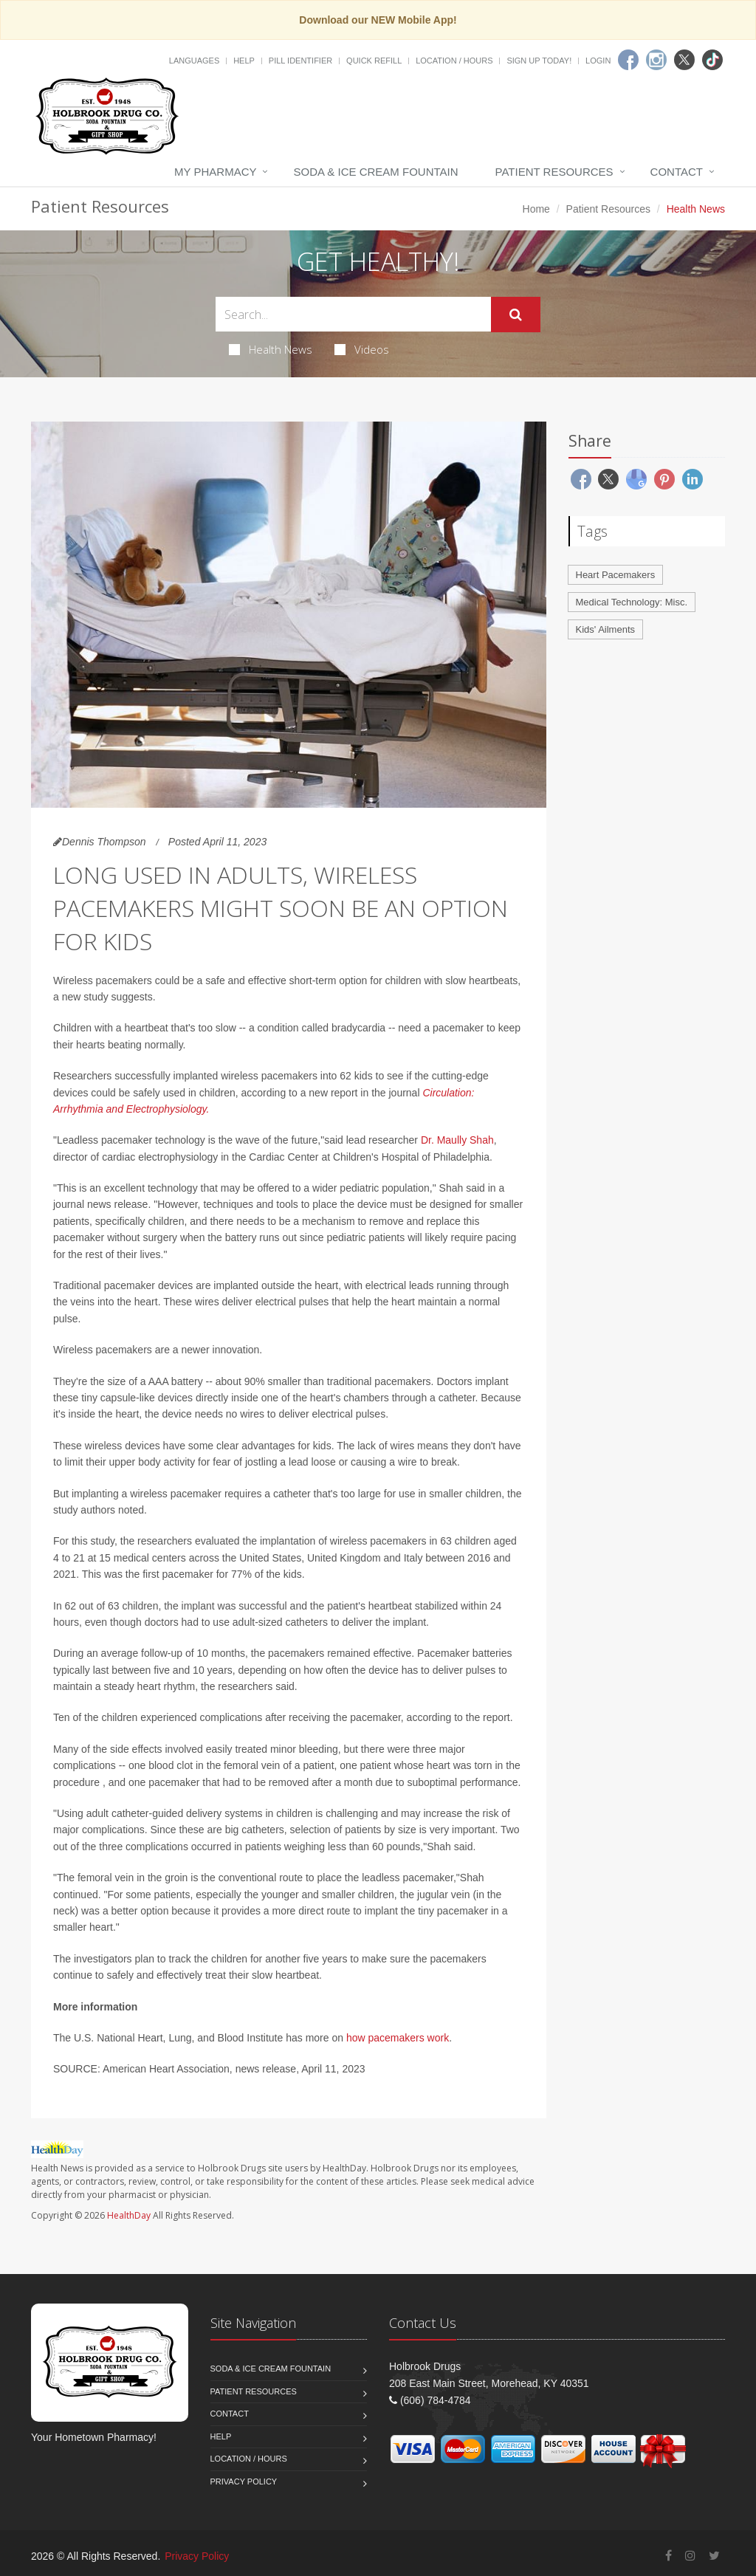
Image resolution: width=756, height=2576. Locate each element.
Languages (194, 60)
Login (598, 60)
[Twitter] (684, 59)
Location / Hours (454, 60)
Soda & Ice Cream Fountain (375, 171)
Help (244, 60)
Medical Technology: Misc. (632, 602)
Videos (361, 349)
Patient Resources (554, 171)
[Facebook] (628, 59)
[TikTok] (712, 59)
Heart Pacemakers (616, 574)
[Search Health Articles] (353, 314)
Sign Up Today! (538, 60)
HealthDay (129, 2215)
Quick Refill (374, 60)
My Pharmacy (215, 171)
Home (536, 209)
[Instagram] (656, 59)
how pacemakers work (397, 2038)
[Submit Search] (515, 314)
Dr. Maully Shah (457, 1140)
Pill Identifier (300, 60)
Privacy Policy (244, 2481)
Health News (270, 349)
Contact (676, 171)
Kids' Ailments (606, 629)
